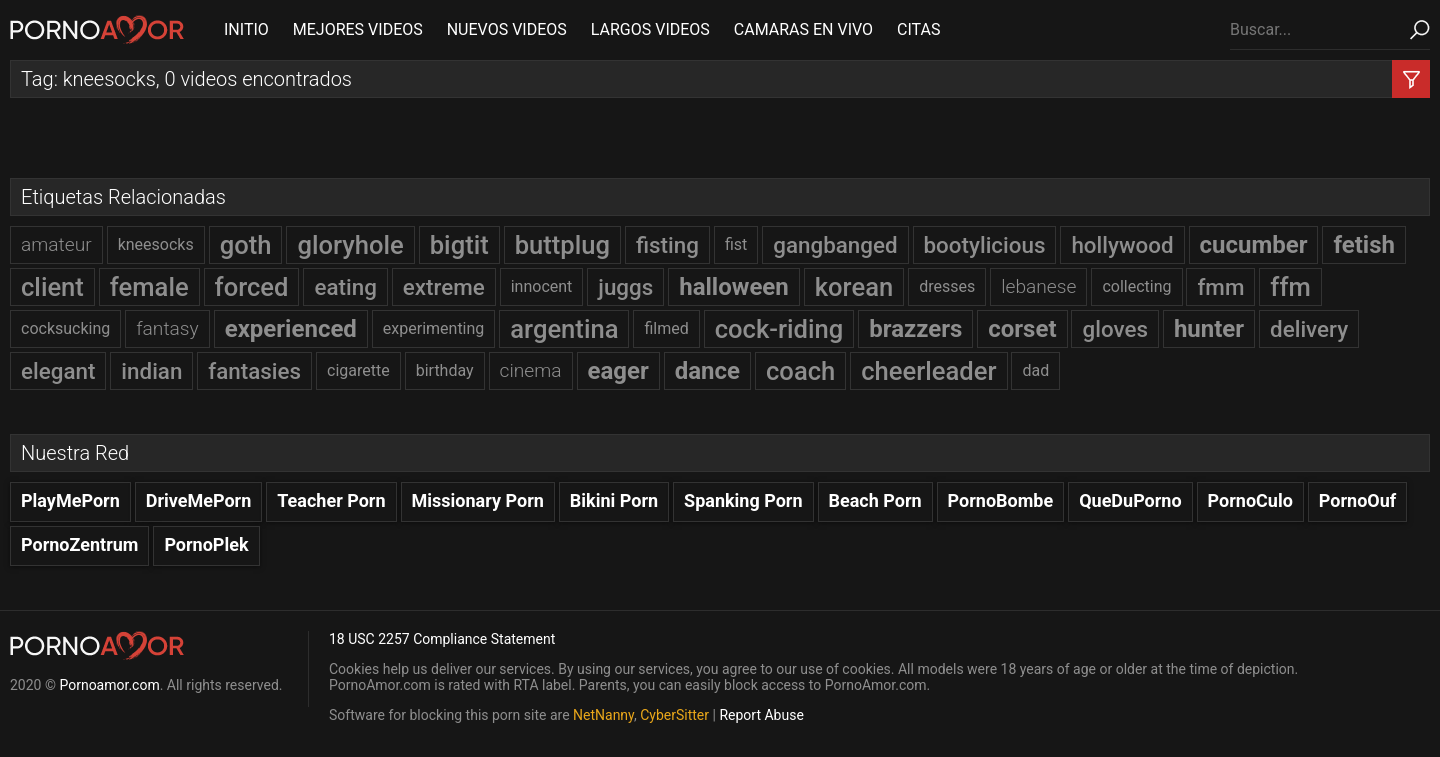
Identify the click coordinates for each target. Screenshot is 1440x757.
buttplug (562, 245)
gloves (1114, 329)
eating (345, 287)
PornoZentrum (79, 544)
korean (854, 287)
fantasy (167, 328)
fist (736, 244)
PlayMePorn (70, 500)
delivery (1309, 329)
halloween (734, 287)
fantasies (254, 371)
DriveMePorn (199, 500)
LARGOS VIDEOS (650, 29)
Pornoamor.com (109, 685)
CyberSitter (674, 715)
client (52, 287)
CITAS (918, 29)
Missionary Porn (478, 500)
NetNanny (603, 715)
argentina (564, 329)
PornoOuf (1357, 500)
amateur (56, 244)
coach (800, 371)
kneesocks (156, 244)
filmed (666, 328)
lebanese (1038, 286)
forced (252, 287)
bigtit (459, 245)
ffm (1290, 287)
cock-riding (779, 329)
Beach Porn (875, 500)
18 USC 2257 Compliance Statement (442, 639)
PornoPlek (206, 544)
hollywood (1122, 245)
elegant (58, 371)
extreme (444, 287)
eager (618, 371)
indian (151, 371)
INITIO (246, 29)
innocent (542, 286)
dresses (947, 286)
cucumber (1254, 245)
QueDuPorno (1130, 500)
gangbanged (835, 245)
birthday (445, 370)
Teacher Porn (331, 500)
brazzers (915, 329)
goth (246, 245)
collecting (1136, 286)
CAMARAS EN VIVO (803, 29)
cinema (531, 370)
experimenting (434, 328)
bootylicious (985, 245)
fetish (1364, 245)
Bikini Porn (614, 500)
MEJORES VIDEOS (358, 29)
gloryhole (350, 245)
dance (707, 371)
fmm (1220, 287)
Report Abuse (761, 715)
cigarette (358, 370)
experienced (291, 329)
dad (1035, 370)
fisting (667, 245)
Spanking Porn (743, 500)
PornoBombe (1001, 500)
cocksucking (65, 328)
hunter (1209, 329)
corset (1022, 329)
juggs (625, 287)
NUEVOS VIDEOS (507, 29)
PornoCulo (1250, 500)
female (149, 287)
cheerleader (928, 371)
